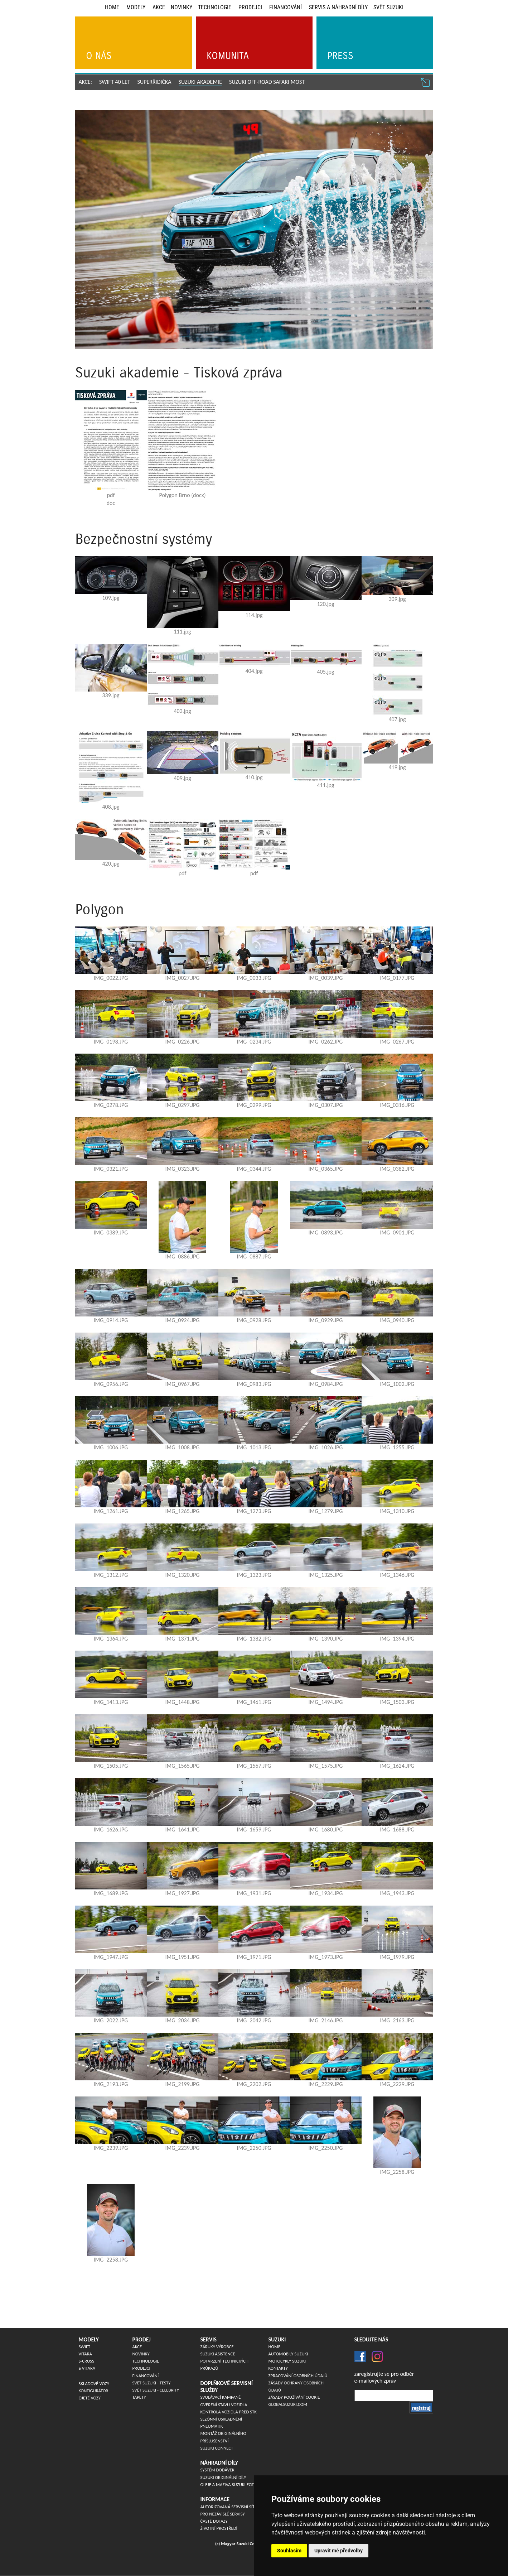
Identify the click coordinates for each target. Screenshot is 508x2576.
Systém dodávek (217, 2470)
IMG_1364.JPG (111, 1638)
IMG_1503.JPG (397, 1702)
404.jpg (253, 671)
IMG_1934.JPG (326, 1893)
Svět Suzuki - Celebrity (155, 2390)
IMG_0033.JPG (254, 977)
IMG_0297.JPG (182, 1105)
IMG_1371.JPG (182, 1638)
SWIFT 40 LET (114, 81)
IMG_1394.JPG (397, 1638)
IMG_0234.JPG (254, 1041)
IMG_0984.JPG (326, 1384)
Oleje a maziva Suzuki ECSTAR (230, 2484)
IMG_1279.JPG (326, 1511)
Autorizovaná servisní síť (227, 2506)
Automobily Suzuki (288, 2353)
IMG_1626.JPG (111, 1829)
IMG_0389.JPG (111, 1232)
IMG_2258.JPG (397, 2171)
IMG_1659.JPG (254, 1829)
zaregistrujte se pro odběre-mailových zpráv (384, 2377)
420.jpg (110, 863)
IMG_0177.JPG (397, 977)
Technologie (214, 7)
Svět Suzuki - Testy (151, 2382)
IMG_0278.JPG (111, 1105)
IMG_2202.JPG (254, 2084)
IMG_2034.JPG (182, 2020)
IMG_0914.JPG (111, 1320)
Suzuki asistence (217, 2353)
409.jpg (182, 778)
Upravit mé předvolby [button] (338, 2550)
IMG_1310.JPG (397, 1511)
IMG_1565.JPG (182, 1765)
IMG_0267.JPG (397, 1041)
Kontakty (278, 2368)
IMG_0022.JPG (111, 977)
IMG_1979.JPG (397, 1957)
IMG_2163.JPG (397, 2020)
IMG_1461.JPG (254, 1702)
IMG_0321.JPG (111, 1168)
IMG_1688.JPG (397, 1829)
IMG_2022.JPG (111, 2020)
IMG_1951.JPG (182, 1957)
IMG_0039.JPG (326, 977)
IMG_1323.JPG (254, 1574)
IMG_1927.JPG (182, 1893)
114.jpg (253, 615)
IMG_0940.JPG (397, 1320)
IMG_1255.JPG (397, 1447)
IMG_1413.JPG (111, 1702)
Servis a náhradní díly (338, 7)
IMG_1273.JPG (254, 1511)
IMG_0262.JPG (326, 1041)
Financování (285, 7)
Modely (135, 7)
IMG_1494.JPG (326, 1702)
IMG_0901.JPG (397, 1232)
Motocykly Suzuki (287, 2361)
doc (111, 503)
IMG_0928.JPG (254, 1320)
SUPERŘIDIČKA (154, 81)
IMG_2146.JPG (326, 2020)
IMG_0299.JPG (254, 1105)
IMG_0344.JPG (254, 1168)
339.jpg (110, 695)
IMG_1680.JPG (326, 1829)
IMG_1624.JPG (397, 1765)
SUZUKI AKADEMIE (200, 81)
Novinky (181, 7)
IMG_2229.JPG (326, 2084)
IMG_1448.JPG (182, 1702)
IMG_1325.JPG (326, 1574)
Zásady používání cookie (294, 2397)
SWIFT (85, 2346)
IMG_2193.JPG (111, 2084)
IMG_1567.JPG (254, 1765)
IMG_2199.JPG (182, 2084)
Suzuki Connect (216, 2448)
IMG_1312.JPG (111, 1574)
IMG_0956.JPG (111, 1384)
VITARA (85, 2353)
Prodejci (250, 7)
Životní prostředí (218, 2528)
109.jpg (110, 597)
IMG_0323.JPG (182, 1168)
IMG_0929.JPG (326, 1320)
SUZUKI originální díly (223, 2477)
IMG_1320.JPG (182, 1574)
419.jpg (397, 767)
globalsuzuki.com (288, 2404)
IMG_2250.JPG (254, 2147)
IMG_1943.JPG (397, 1893)
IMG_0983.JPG (254, 1384)
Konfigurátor (93, 2390)
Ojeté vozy (90, 2398)
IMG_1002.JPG (397, 1384)
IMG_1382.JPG (254, 1638)
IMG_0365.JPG (326, 1168)
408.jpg (110, 806)
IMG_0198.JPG (111, 1041)
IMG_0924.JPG (182, 1320)
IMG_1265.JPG (182, 1511)
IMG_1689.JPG (111, 1893)
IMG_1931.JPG (254, 1893)
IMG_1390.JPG (326, 1638)
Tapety (139, 2397)
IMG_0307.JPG (326, 1105)
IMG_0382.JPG (397, 1168)
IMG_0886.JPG (182, 1256)
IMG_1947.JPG (111, 1957)
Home (112, 7)
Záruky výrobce (217, 2346)
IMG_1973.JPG (326, 1957)
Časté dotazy (214, 2521)
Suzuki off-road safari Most (267, 81)
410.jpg (253, 777)
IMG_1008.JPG (182, 1447)
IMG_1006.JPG (111, 1447)
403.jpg (182, 711)
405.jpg (325, 671)
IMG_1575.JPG (326, 1765)
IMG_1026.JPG (326, 1447)
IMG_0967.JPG (182, 1384)
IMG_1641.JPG (182, 1829)
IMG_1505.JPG (111, 1765)
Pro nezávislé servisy (222, 2514)
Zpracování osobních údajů (298, 2375)
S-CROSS (87, 2361)
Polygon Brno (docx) (182, 495)
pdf (111, 495)
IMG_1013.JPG (254, 1447)
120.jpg (325, 604)
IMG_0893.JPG (326, 1232)
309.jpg (397, 599)
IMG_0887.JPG (254, 1256)
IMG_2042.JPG (254, 2020)
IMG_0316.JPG (397, 1105)
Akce (159, 7)
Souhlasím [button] (289, 2550)
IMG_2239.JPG (111, 2147)
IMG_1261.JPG (111, 1511)
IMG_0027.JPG (182, 977)
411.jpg (325, 785)
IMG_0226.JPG (182, 1041)
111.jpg (182, 631)
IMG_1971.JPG (254, 1957)
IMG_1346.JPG (397, 1574)
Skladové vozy (94, 2383)
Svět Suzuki (388, 7)
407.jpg (397, 719)
